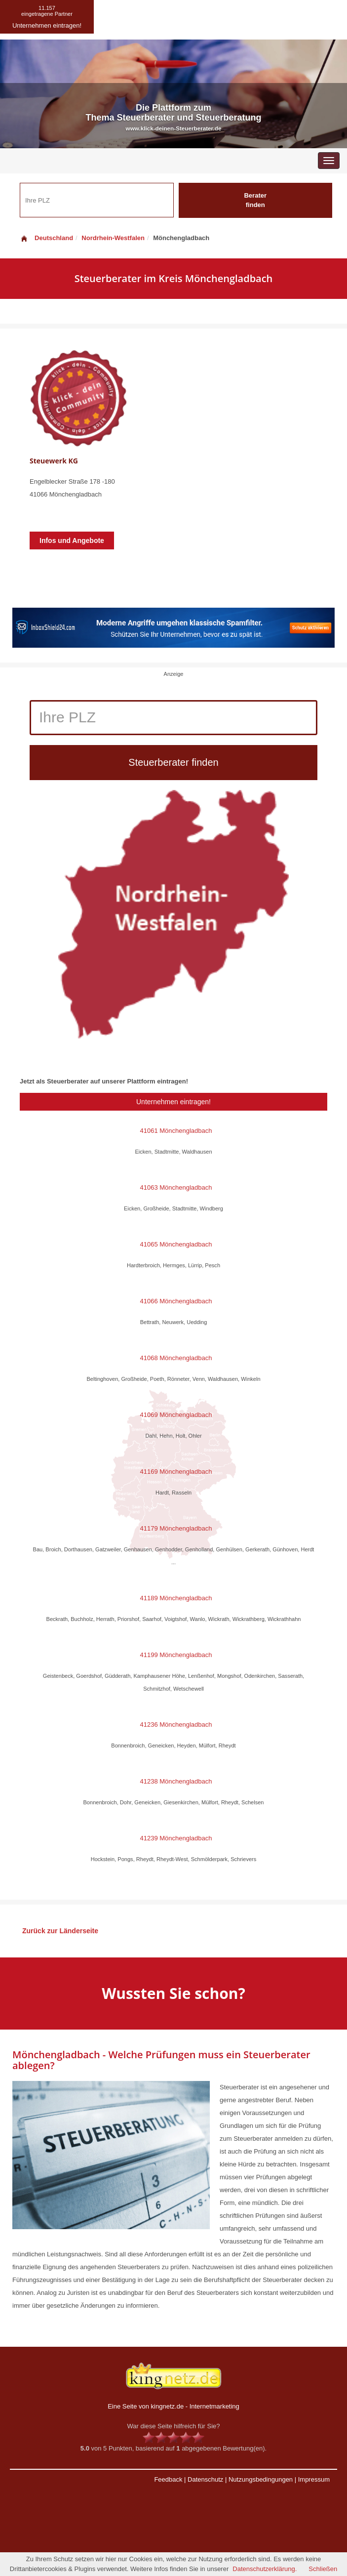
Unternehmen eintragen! (173, 1102)
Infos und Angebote (71, 540)
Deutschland (46, 238)
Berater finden (255, 200)
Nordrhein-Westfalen (113, 238)
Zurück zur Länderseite (60, 1931)
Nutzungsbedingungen (261, 2479)
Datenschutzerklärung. (264, 2569)
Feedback (168, 2479)
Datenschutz (205, 2479)
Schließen (322, 2569)
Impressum (314, 2479)
